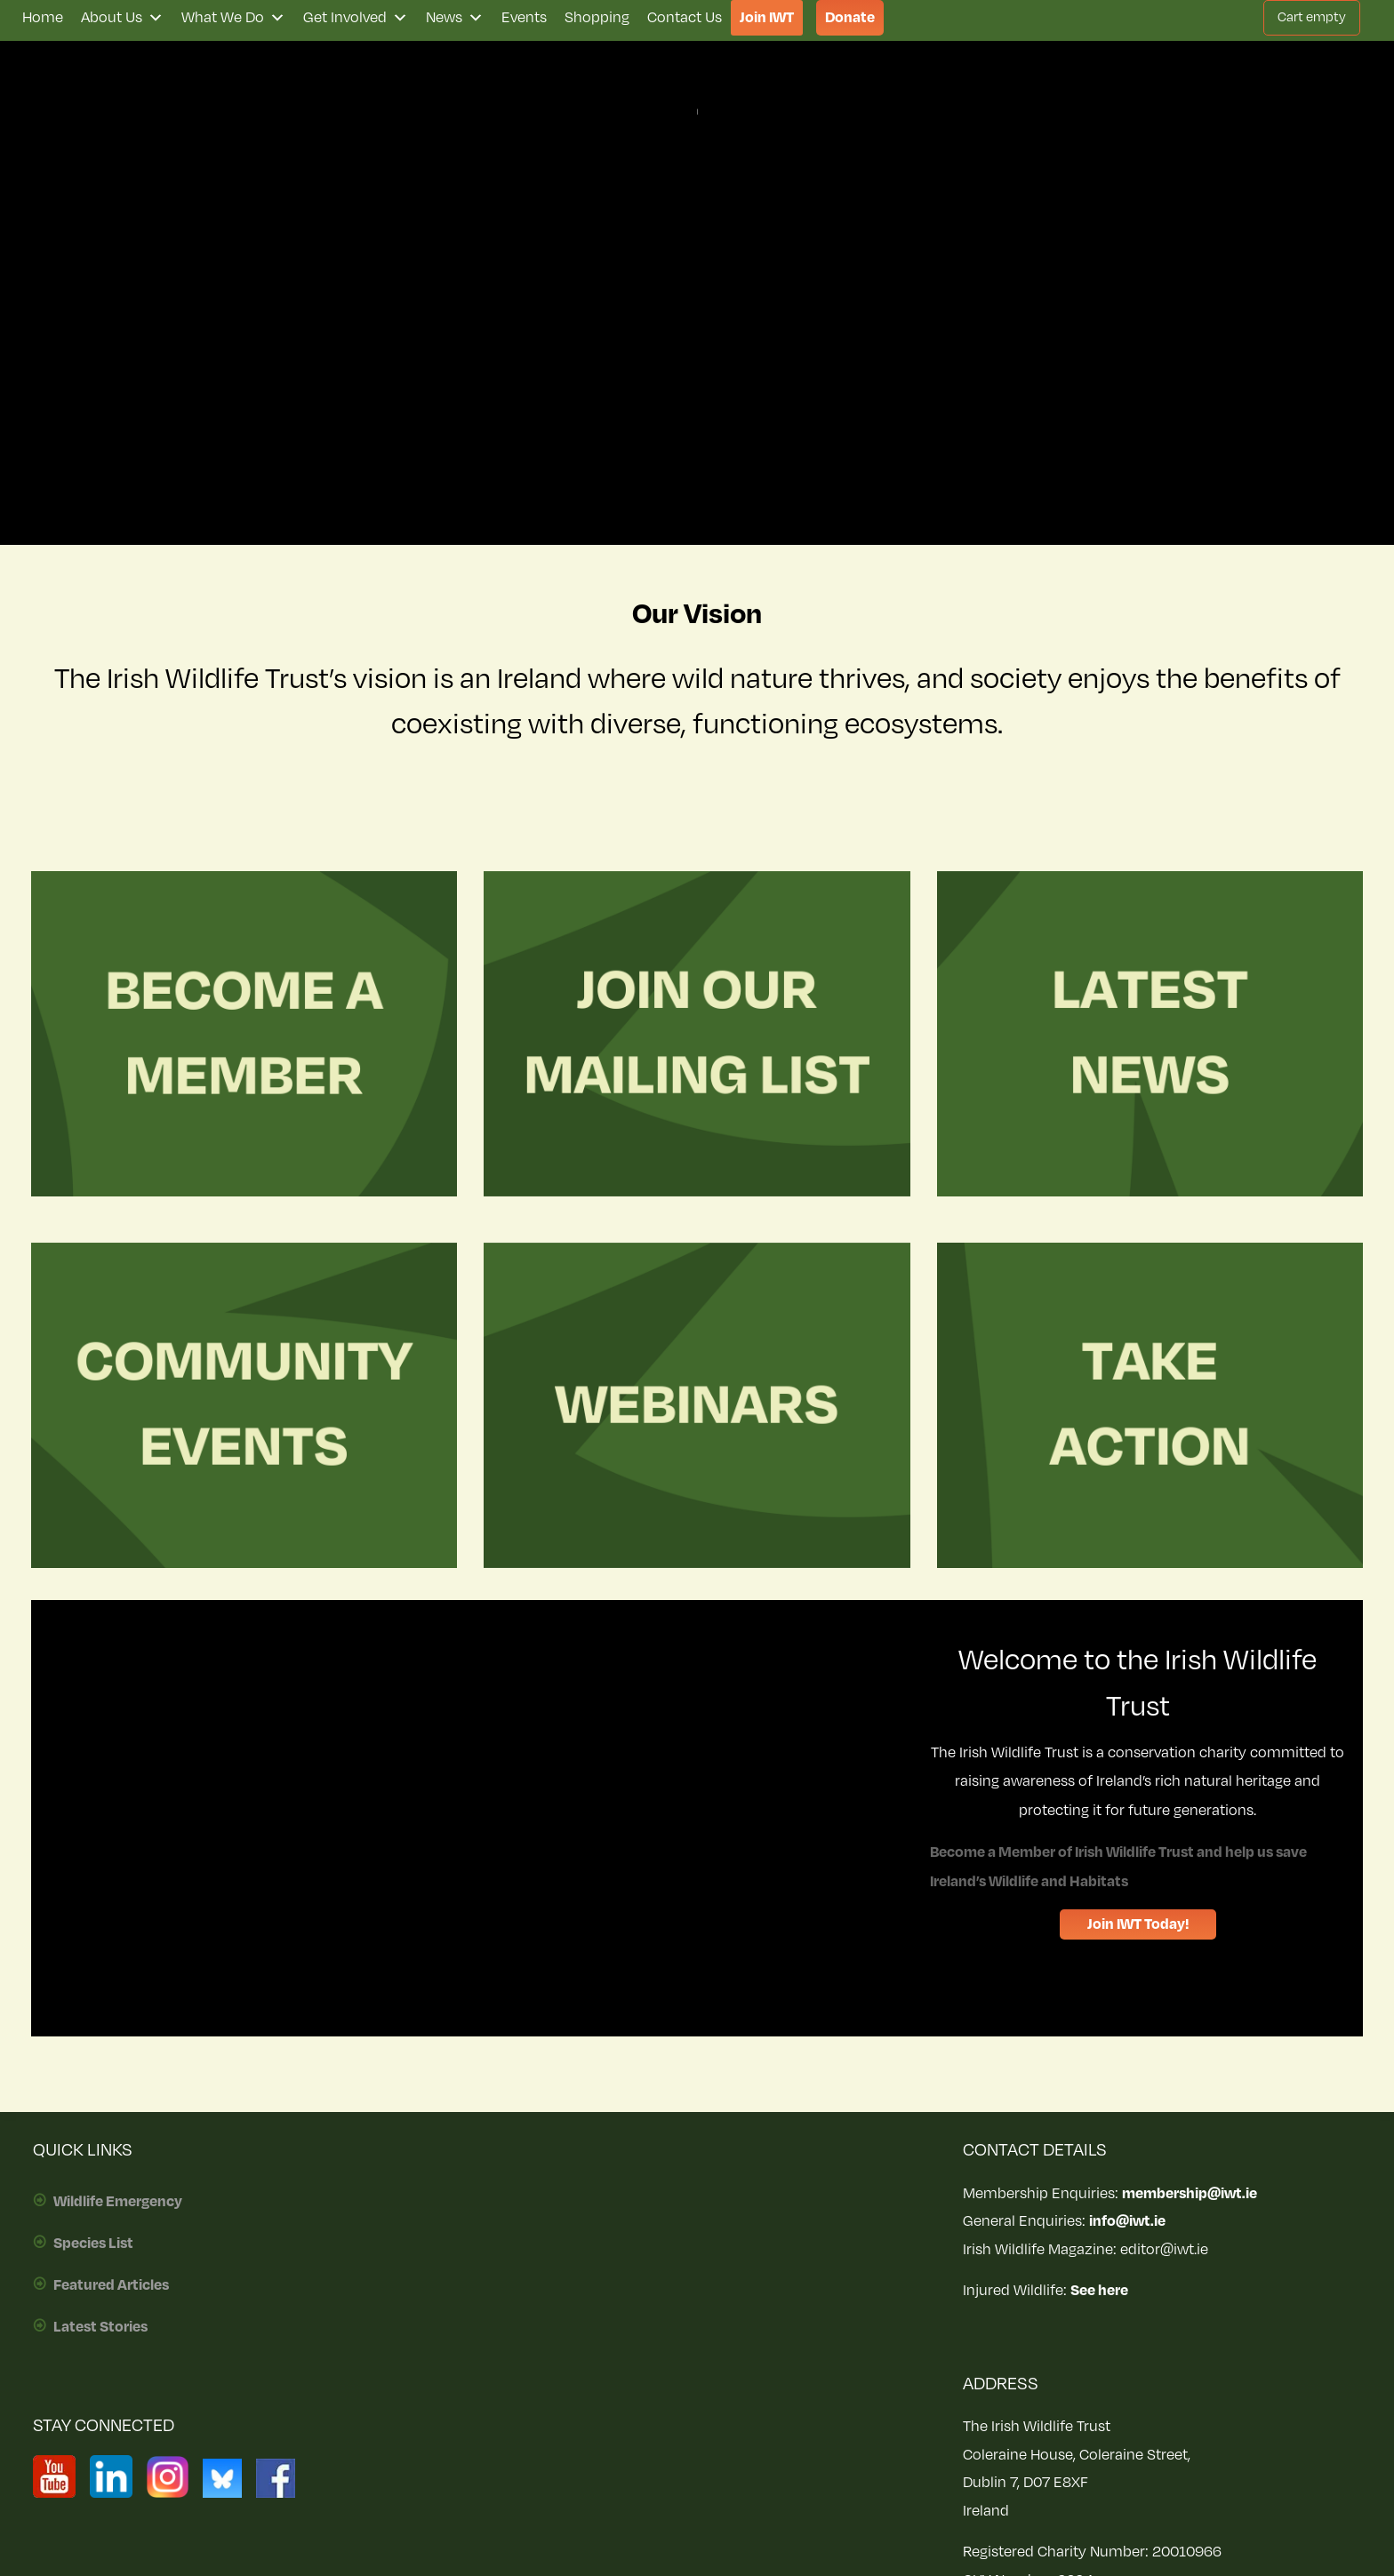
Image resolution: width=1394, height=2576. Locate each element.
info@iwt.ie (1127, 2221)
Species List (93, 2243)
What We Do (233, 18)
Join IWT (767, 17)
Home (42, 17)
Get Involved (355, 18)
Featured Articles (111, 2285)
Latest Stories (100, 2327)
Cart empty (1312, 17)
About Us (122, 18)
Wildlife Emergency (117, 2201)
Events (524, 17)
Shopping (597, 17)
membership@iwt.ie (1189, 2193)
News (455, 18)
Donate (850, 17)
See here (1099, 2290)
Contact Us (684, 17)
